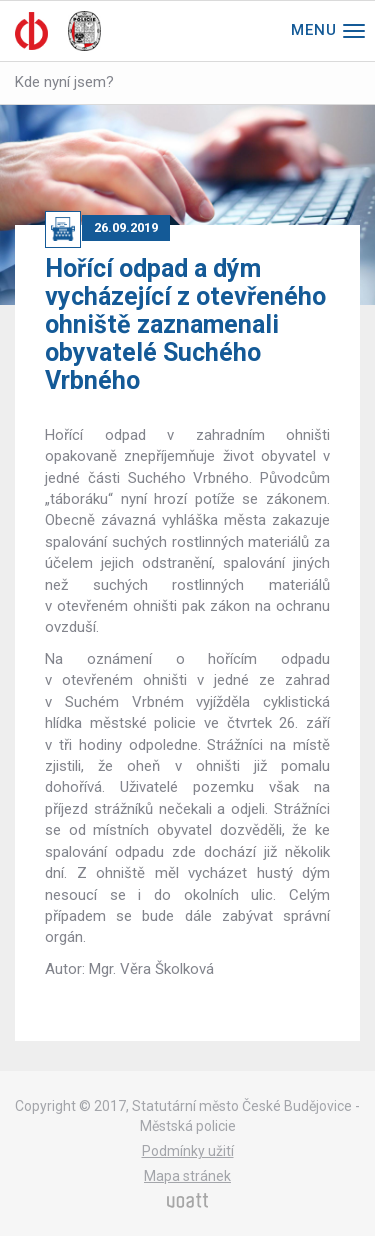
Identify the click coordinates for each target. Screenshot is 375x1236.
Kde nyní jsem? (64, 82)
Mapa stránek (187, 1176)
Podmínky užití (188, 1151)
